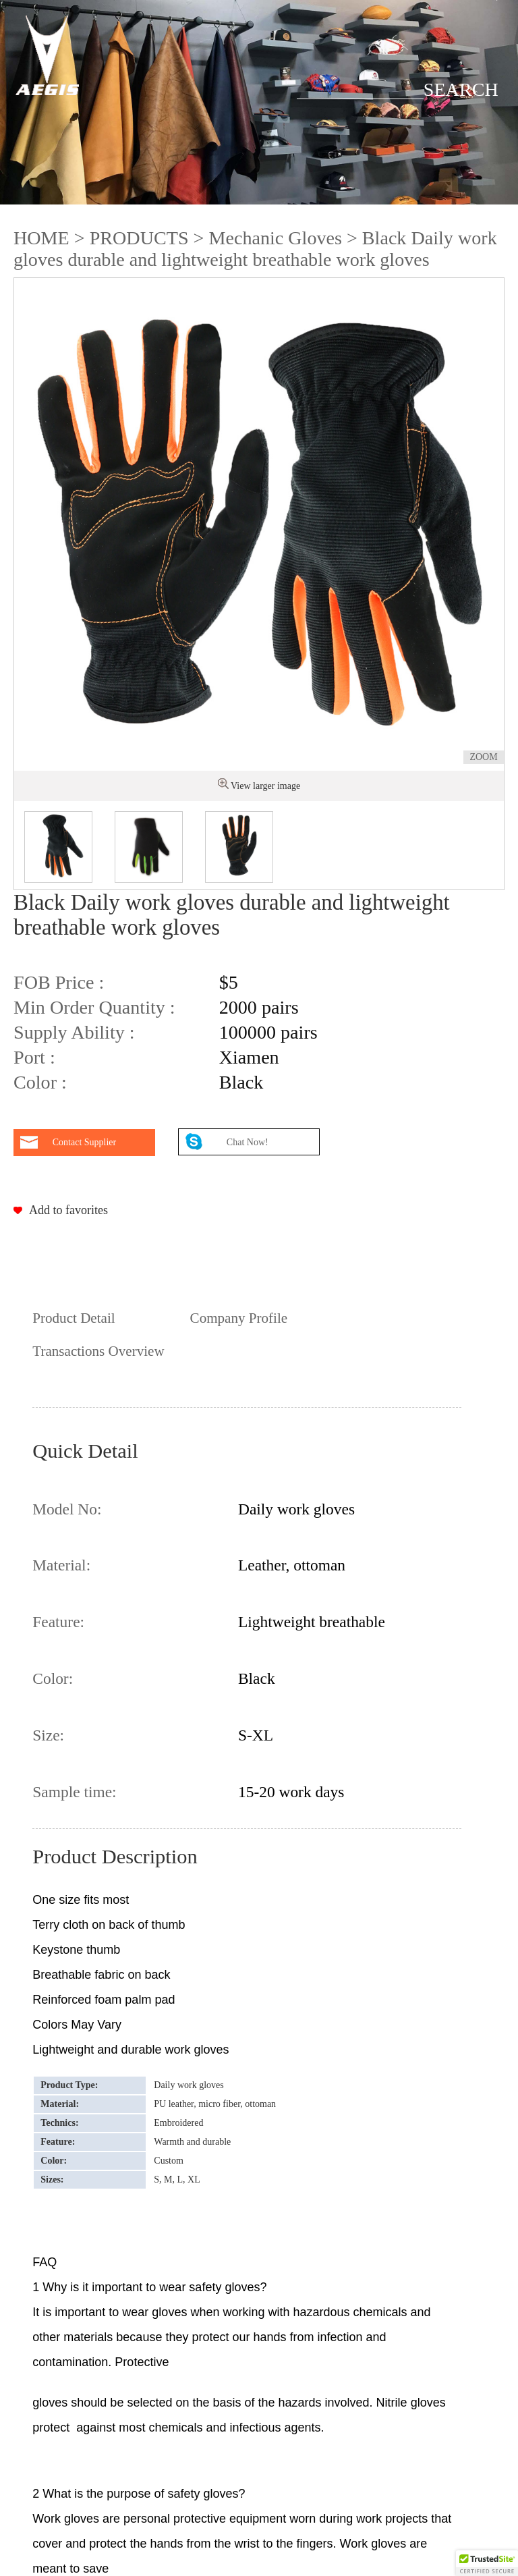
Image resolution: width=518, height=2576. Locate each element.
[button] (487, 2563)
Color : (40, 1082)
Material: (61, 1565)
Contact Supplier (85, 1142)
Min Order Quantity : (94, 1007)
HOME (41, 237)
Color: (52, 1678)
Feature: (58, 1621)
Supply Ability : (74, 1032)
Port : (34, 1057)
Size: (48, 1735)
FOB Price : (58, 982)
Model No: (66, 1509)
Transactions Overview (98, 1351)
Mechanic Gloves (274, 237)
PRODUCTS (139, 237)
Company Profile (239, 1318)
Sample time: (74, 1792)
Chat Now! (248, 1142)
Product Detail (73, 1318)
